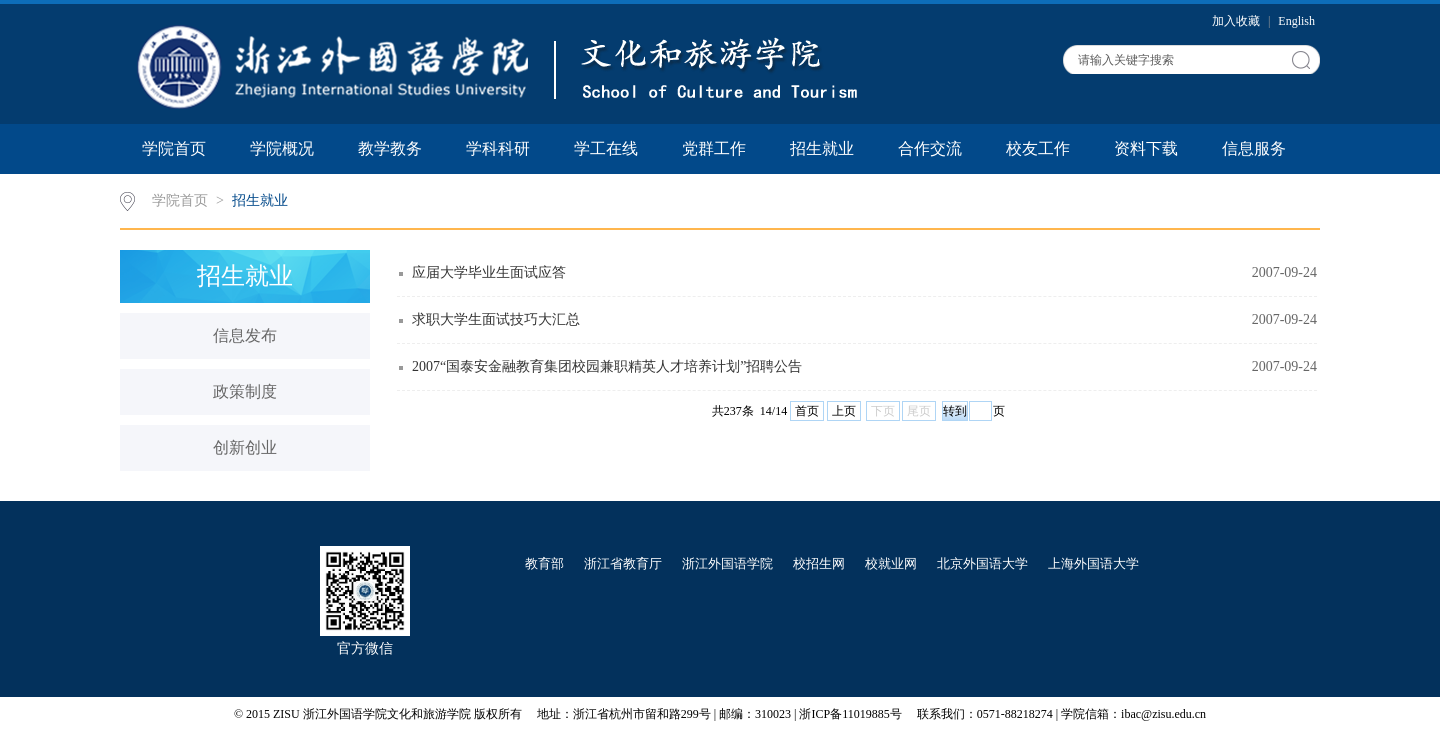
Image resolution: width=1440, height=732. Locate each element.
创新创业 (245, 447)
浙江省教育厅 (623, 563)
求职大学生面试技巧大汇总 (496, 319)
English (1296, 21)
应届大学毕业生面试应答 (489, 272)
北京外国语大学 (982, 563)
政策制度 (245, 391)
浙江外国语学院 (727, 563)
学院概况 (282, 148)
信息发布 (245, 335)
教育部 (544, 563)
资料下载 (1146, 148)
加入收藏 (1237, 21)
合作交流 (930, 148)
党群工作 (714, 148)
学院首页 (174, 148)
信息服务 (1254, 148)
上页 (844, 411)
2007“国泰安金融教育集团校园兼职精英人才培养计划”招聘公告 (607, 366)
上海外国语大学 (1093, 563)
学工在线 (606, 148)
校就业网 (891, 563)
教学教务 (390, 148)
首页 (807, 411)
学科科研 (498, 148)
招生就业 (822, 148)
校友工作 (1038, 148)
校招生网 (819, 563)
